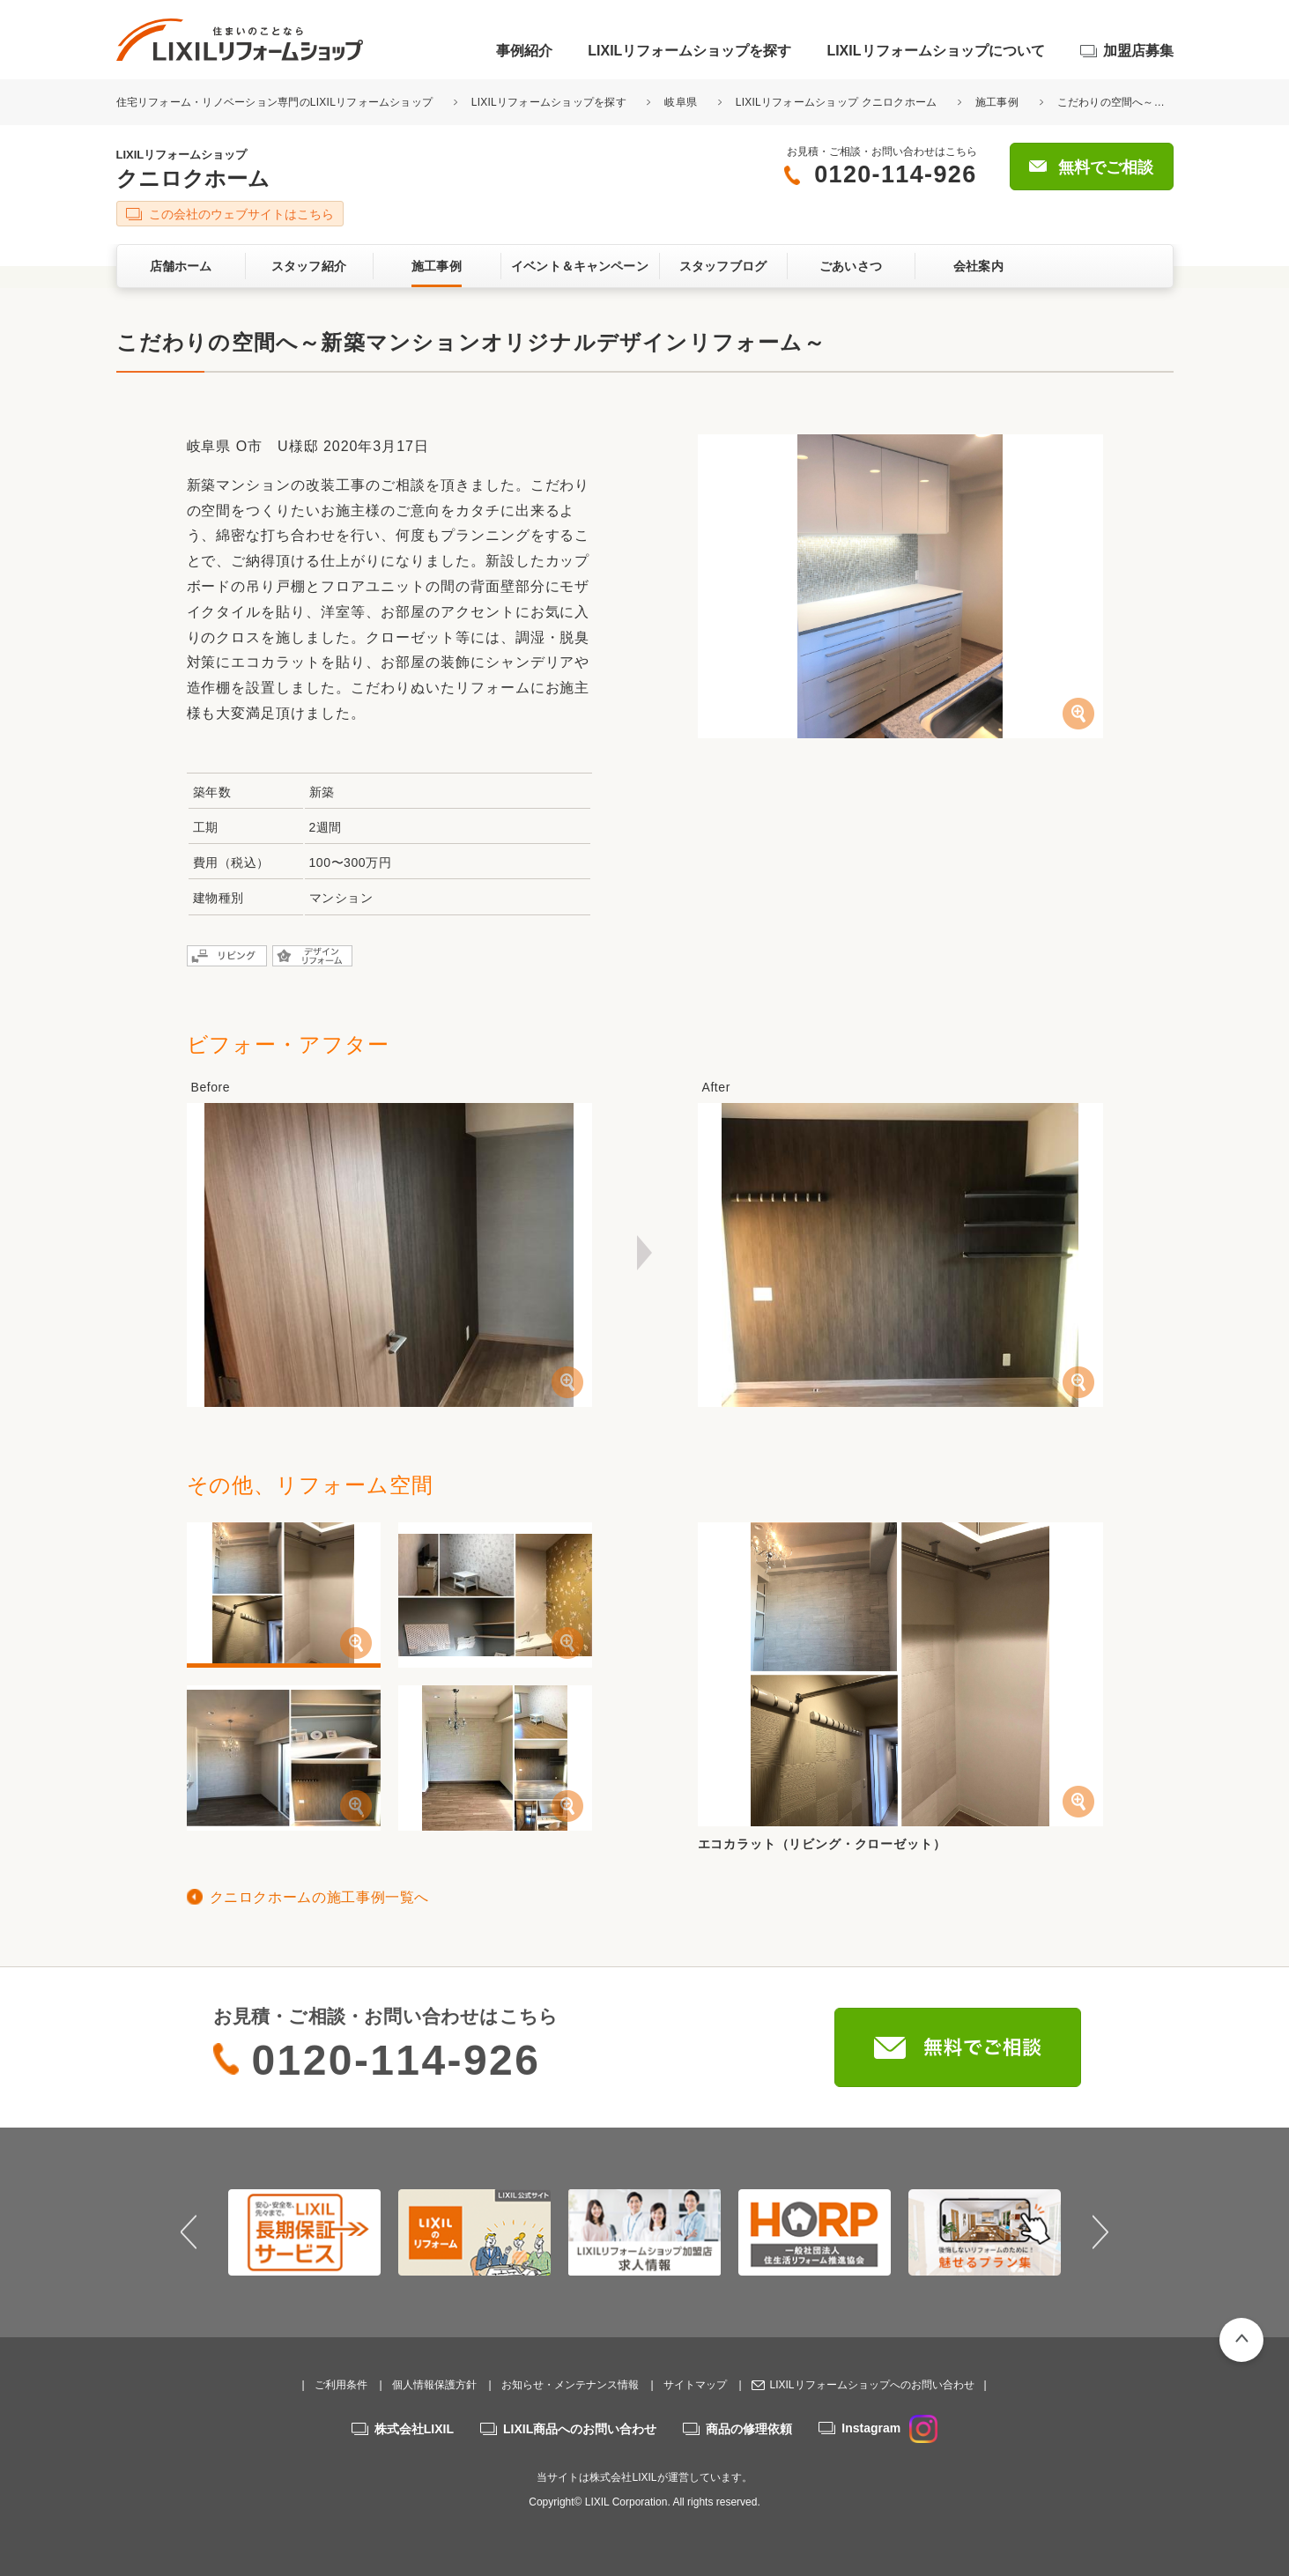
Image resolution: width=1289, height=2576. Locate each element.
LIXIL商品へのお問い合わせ (579, 2429)
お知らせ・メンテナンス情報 (570, 2385)
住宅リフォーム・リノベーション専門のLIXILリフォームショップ (276, 102)
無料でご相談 (1105, 167)
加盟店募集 (1138, 50)
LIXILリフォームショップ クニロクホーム (836, 102)
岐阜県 (680, 102)
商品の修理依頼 (749, 2429)
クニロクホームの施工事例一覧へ (320, 1897)
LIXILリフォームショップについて (935, 50)
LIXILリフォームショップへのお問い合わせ (871, 2385)
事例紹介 (524, 50)
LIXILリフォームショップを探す (689, 50)
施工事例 (997, 102)
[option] (304, 2232)
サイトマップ (695, 2385)
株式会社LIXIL (414, 2429)
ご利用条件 (341, 2385)
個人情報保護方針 (434, 2385)
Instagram (889, 2428)
